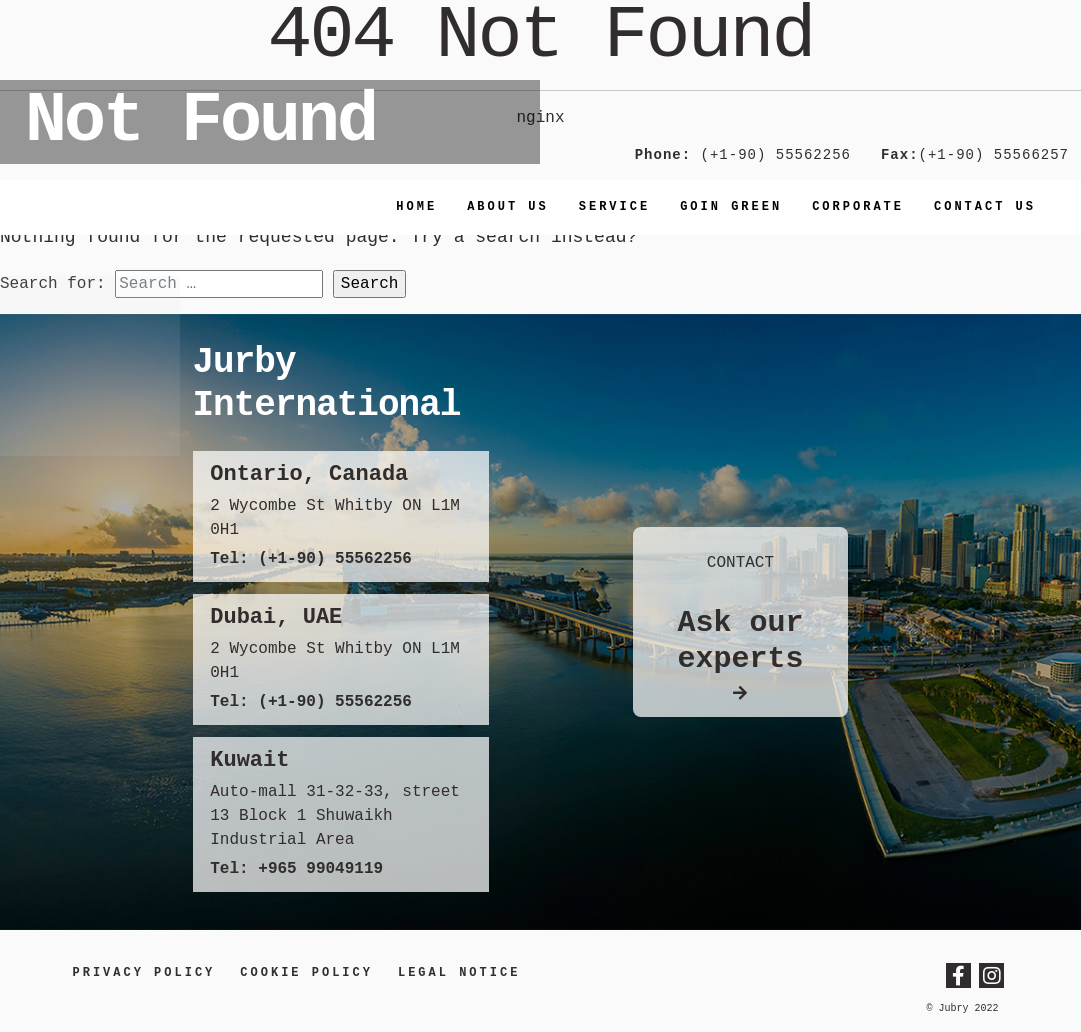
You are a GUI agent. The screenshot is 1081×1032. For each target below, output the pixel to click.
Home (416, 207)
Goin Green (731, 207)
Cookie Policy (306, 973)
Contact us (985, 207)
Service (614, 207)
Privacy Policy (144, 973)
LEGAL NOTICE (459, 973)
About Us (508, 207)
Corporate (858, 207)
